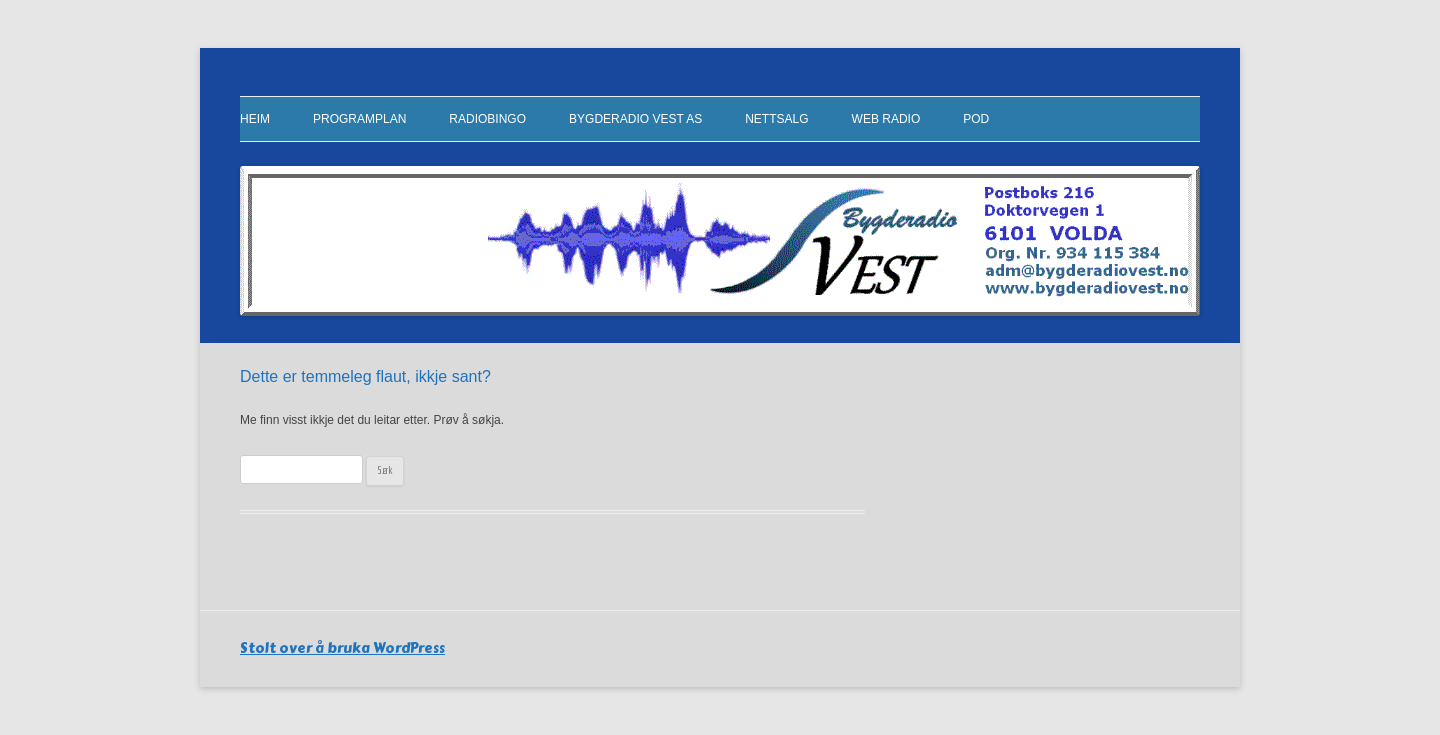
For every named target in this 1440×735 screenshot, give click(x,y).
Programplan (359, 119)
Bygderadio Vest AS (635, 119)
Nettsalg (776, 119)
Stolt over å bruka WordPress (342, 648)
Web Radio (886, 119)
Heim (255, 119)
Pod (976, 119)
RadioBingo (487, 119)
